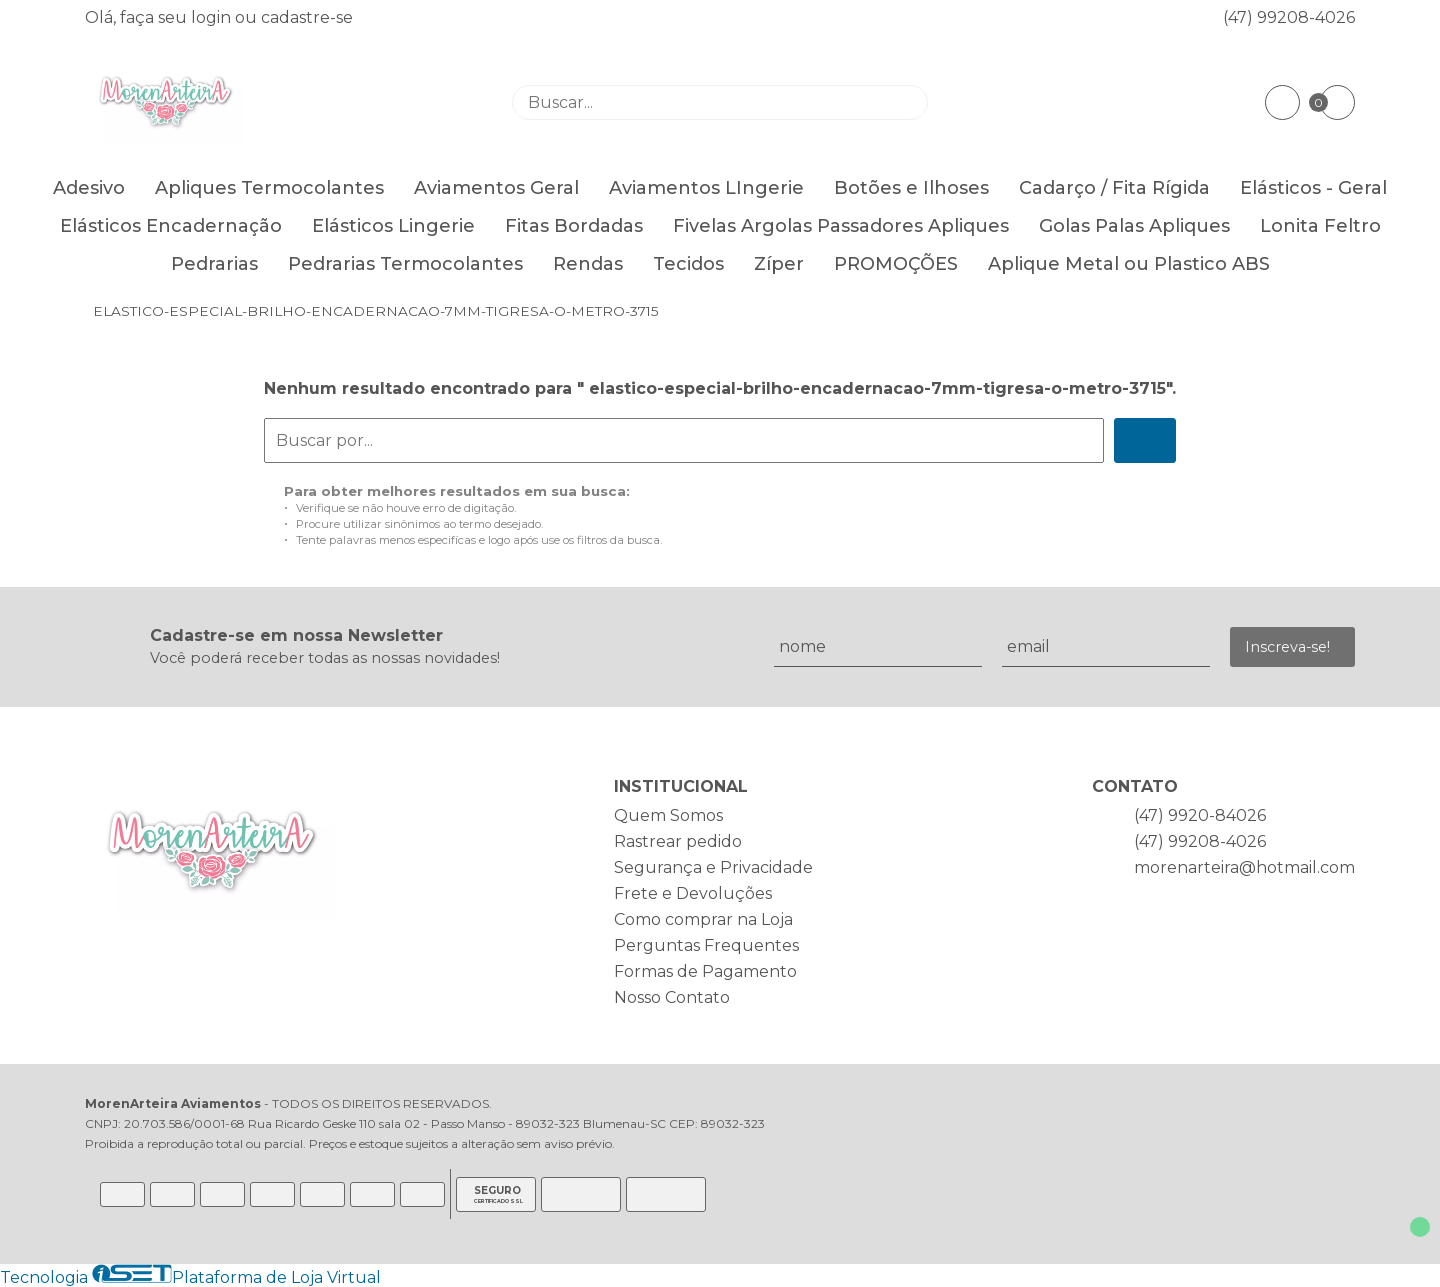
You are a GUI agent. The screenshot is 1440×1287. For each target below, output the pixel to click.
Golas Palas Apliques (1134, 226)
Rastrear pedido (678, 841)
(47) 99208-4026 (1289, 17)
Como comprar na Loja (703, 919)
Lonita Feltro (1320, 226)
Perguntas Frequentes (706, 945)
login (213, 17)
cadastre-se (307, 17)
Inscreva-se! (1287, 647)
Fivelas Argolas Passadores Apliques (841, 226)
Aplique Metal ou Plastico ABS (1129, 264)
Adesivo (89, 188)
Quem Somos (668, 815)
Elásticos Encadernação (171, 226)
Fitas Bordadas (574, 226)
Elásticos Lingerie (393, 226)
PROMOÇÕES (896, 264)
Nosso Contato (672, 997)
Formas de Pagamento (705, 971)
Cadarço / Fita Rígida (1114, 188)
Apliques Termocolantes (269, 188)
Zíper (779, 264)
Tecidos (688, 264)
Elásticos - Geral (1313, 188)
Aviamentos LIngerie (706, 188)
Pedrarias (214, 264)
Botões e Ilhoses (911, 188)
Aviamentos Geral (496, 188)
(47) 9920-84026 (1200, 815)
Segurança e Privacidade (713, 867)
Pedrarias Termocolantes (405, 264)
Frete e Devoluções (693, 893)
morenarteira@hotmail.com (1244, 867)
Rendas (588, 264)
